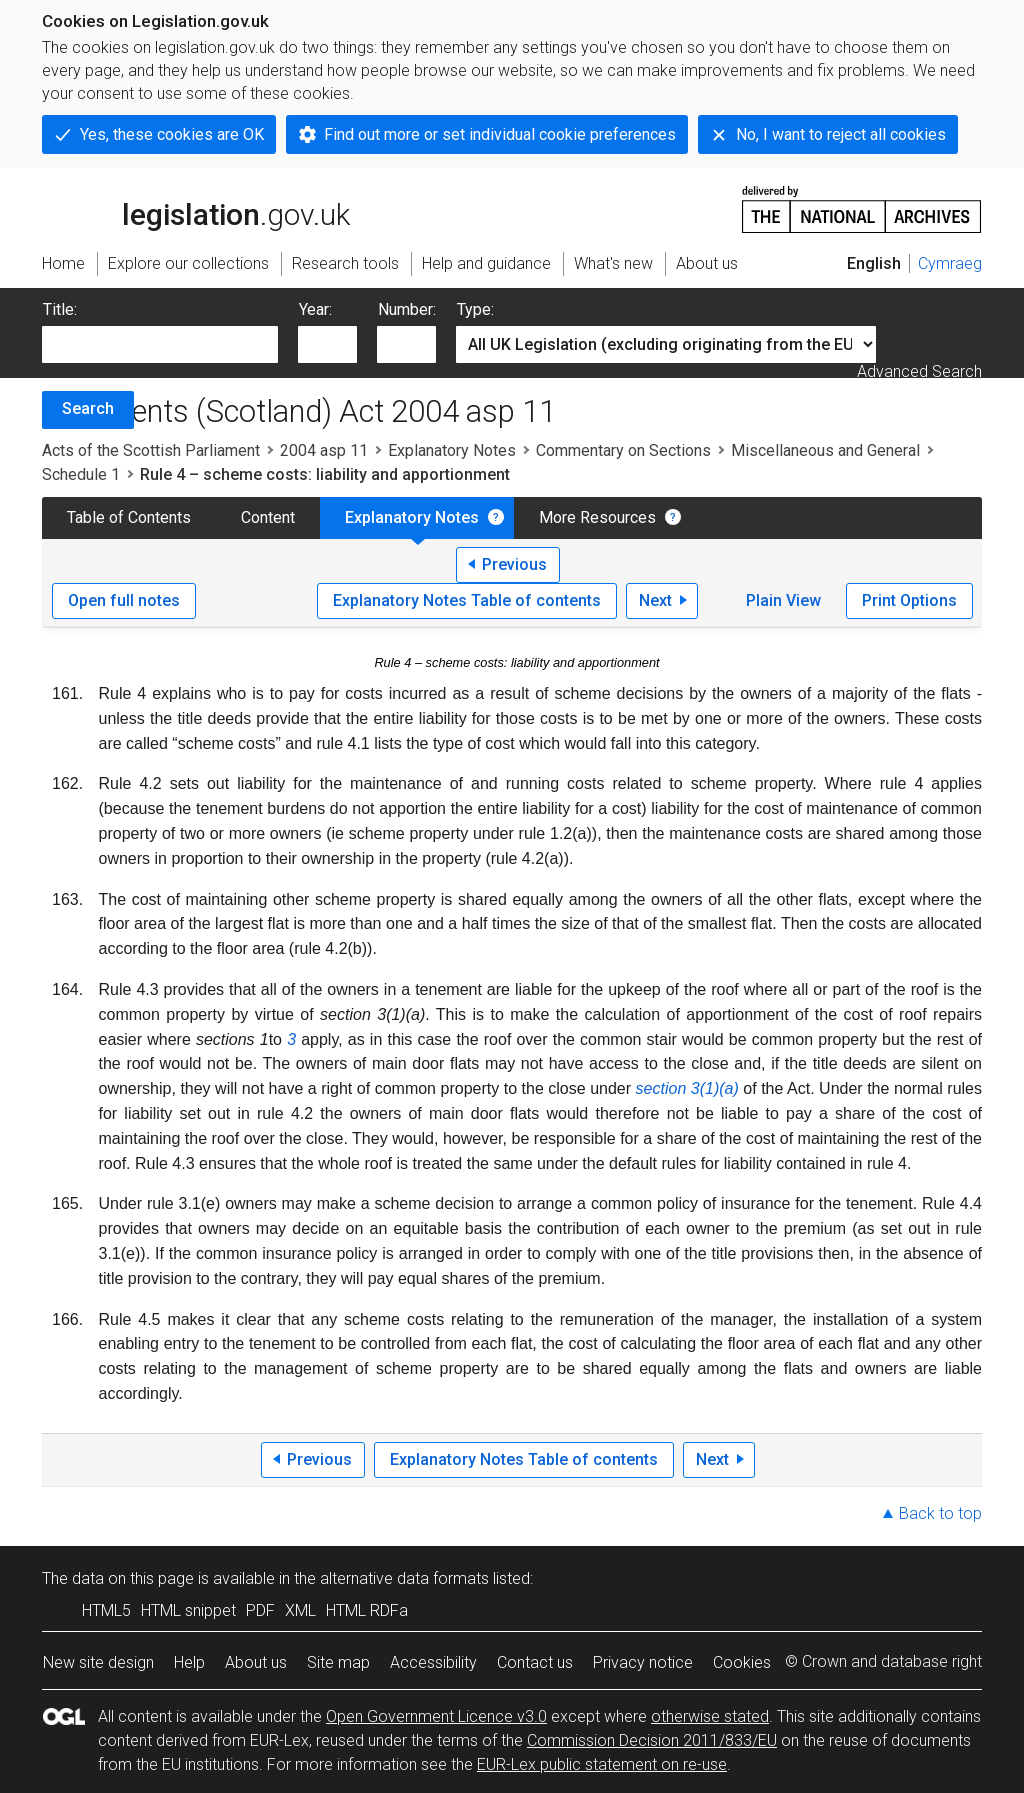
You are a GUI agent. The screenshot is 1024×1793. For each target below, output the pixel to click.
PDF (260, 1610)
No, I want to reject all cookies (841, 134)
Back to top (940, 1513)
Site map (338, 1662)
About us (256, 1662)
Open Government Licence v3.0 (436, 1716)
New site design (98, 1662)
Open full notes (124, 600)
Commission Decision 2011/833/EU (652, 1740)
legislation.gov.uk (196, 208)
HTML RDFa (367, 1610)
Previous (514, 564)
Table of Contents (129, 517)
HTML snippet (188, 1610)
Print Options (909, 600)
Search (88, 408)
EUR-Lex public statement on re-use (602, 1764)
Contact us (535, 1662)
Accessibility (433, 1662)
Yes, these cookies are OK (172, 134)
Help (189, 1662)
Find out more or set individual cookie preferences (500, 134)
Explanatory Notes (452, 450)
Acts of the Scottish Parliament (151, 450)
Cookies (742, 1662)
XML (300, 1610)
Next (655, 600)
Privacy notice (643, 1662)
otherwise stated (710, 1716)
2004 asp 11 (324, 450)
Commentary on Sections (623, 450)
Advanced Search (919, 371)
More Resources (597, 517)
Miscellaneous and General (825, 450)
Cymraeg (950, 263)
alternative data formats (404, 1578)
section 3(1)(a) (687, 1088)
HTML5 (106, 1610)
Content (268, 517)
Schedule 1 (81, 474)
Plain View (783, 600)
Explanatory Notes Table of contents (467, 600)
